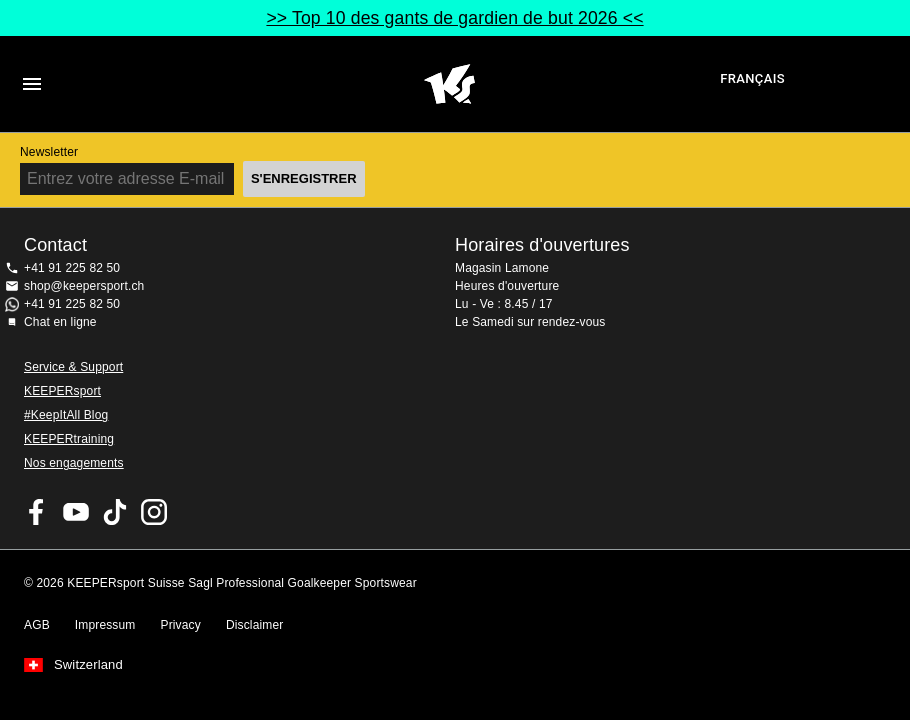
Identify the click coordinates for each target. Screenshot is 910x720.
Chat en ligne (60, 322)
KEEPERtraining (69, 439)
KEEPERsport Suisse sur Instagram (154, 512)
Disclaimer (255, 625)
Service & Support (73, 367)
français (752, 78)
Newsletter (49, 152)
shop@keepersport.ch (84, 286)
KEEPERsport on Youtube (76, 512)
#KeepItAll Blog (66, 415)
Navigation (32, 84)
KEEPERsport (62, 391)
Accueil (449, 84)
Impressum (105, 625)
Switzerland (88, 665)
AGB (37, 625)
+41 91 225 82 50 (72, 268)
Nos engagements (74, 463)
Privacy (181, 625)
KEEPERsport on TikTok (115, 512)
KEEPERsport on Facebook (37, 512)
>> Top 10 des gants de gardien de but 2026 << (454, 18)
